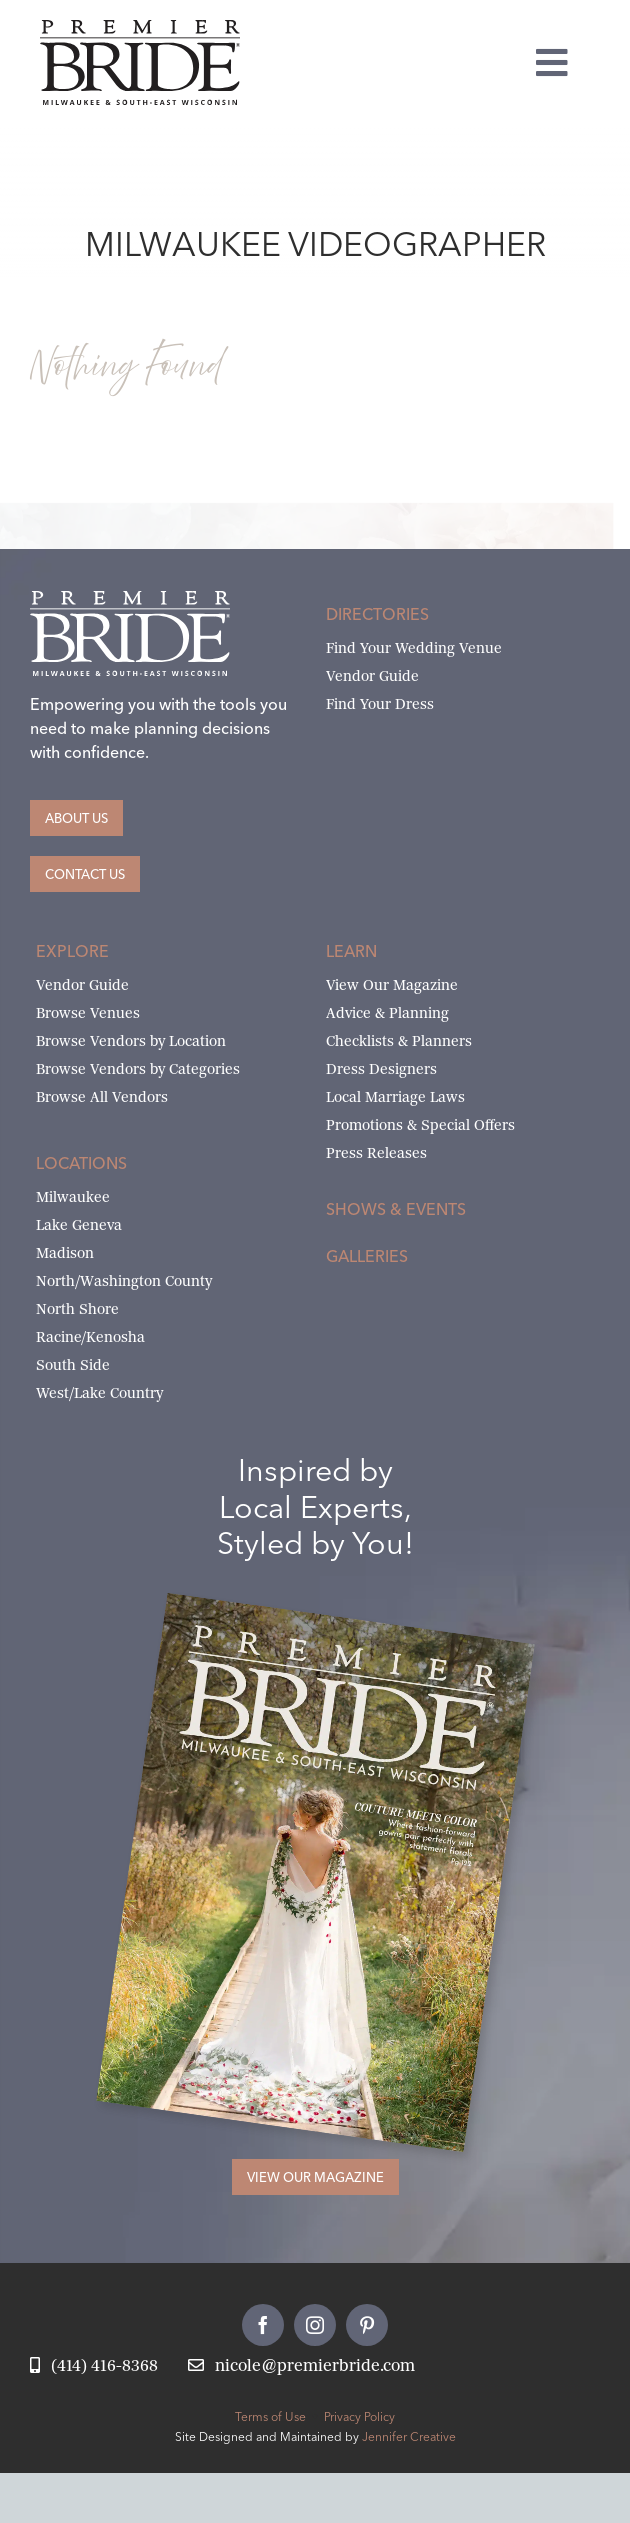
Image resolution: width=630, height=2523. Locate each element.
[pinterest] (367, 2325)
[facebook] (263, 2325)
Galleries (367, 1256)
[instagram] (315, 2325)
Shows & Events (396, 1209)
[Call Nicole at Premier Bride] (94, 2366)
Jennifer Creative (409, 2436)
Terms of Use (270, 2416)
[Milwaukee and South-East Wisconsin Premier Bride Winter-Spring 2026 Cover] (350, 1625)
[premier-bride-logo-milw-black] (140, 27)
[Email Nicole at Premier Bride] (301, 2366)
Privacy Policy (359, 2416)
